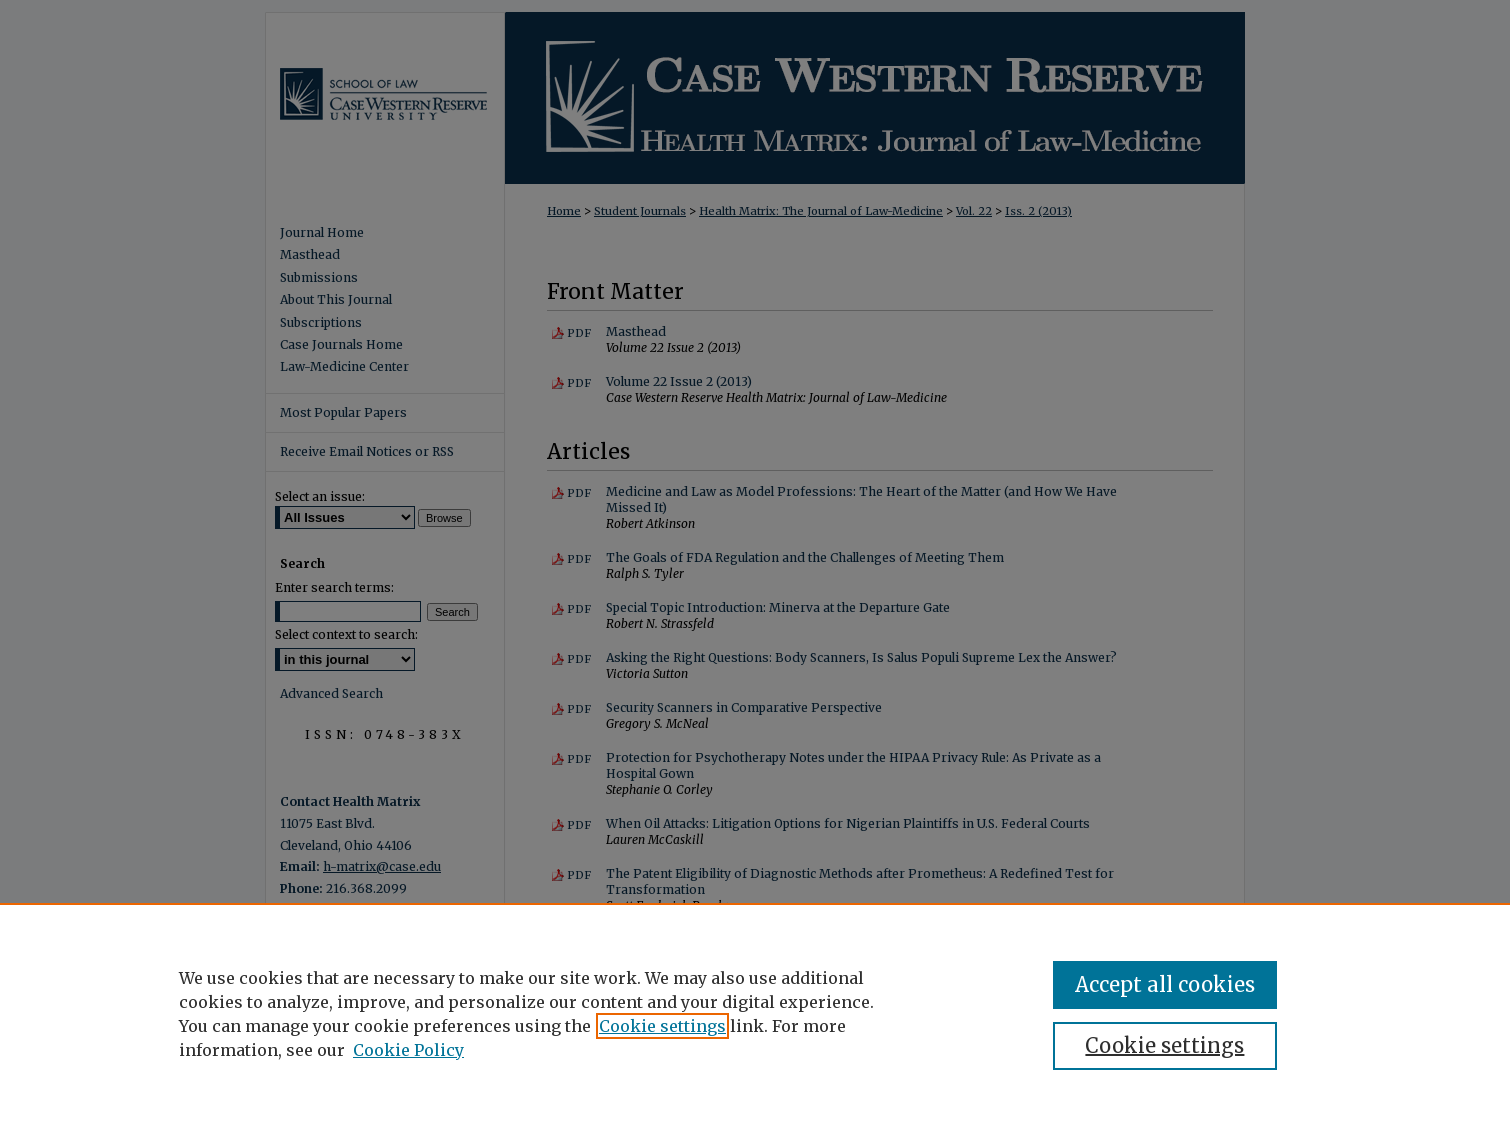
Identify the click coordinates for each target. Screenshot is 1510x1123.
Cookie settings (662, 1026)
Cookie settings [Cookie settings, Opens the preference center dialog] (1164, 1045)
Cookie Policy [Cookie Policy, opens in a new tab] (408, 1050)
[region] (755, 1013)
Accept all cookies (1165, 984)
